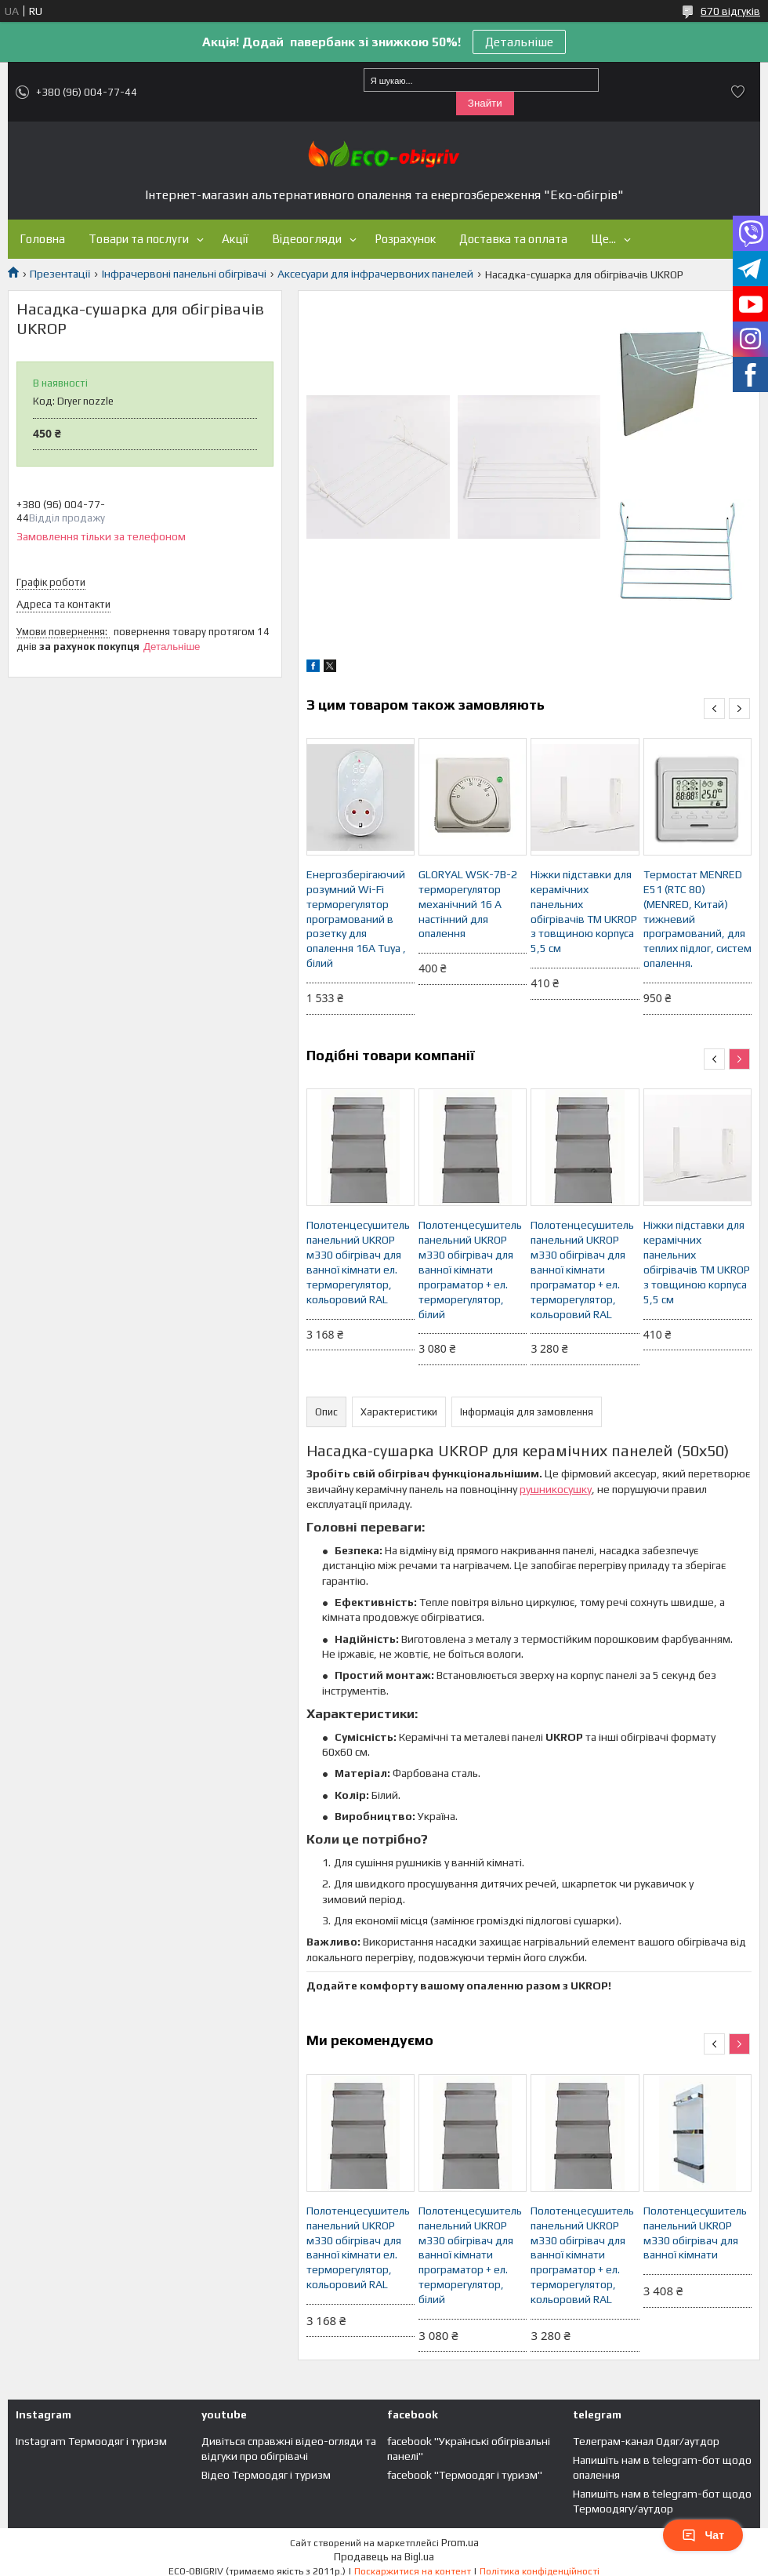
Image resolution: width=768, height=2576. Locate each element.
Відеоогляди (307, 238)
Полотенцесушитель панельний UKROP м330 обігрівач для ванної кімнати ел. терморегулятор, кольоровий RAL (358, 1262)
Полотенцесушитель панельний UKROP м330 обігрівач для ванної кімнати (695, 2233)
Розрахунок (405, 238)
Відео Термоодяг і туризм (266, 2475)
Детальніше (519, 42)
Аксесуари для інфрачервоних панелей (375, 273)
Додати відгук (737, 92)
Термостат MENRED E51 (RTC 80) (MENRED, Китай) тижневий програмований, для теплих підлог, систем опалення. (697, 918)
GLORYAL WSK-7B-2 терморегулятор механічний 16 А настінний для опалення (467, 904)
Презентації (60, 273)
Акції (235, 238)
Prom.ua (460, 2543)
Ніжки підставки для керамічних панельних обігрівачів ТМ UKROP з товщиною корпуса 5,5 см (584, 911)
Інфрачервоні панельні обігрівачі (184, 273)
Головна (42, 238)
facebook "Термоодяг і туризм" (464, 2475)
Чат (703, 2535)
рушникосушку (556, 1489)
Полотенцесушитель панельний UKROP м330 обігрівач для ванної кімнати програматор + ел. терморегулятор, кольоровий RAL (582, 1269)
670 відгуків (730, 11)
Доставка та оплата (513, 238)
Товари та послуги (139, 238)
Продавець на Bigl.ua (384, 2557)
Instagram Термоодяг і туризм (91, 2441)
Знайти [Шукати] (485, 103)
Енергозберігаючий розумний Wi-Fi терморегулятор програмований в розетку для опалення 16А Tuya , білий (356, 918)
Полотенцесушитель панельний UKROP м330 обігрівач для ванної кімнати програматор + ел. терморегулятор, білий (470, 1269)
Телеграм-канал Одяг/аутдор (646, 2441)
